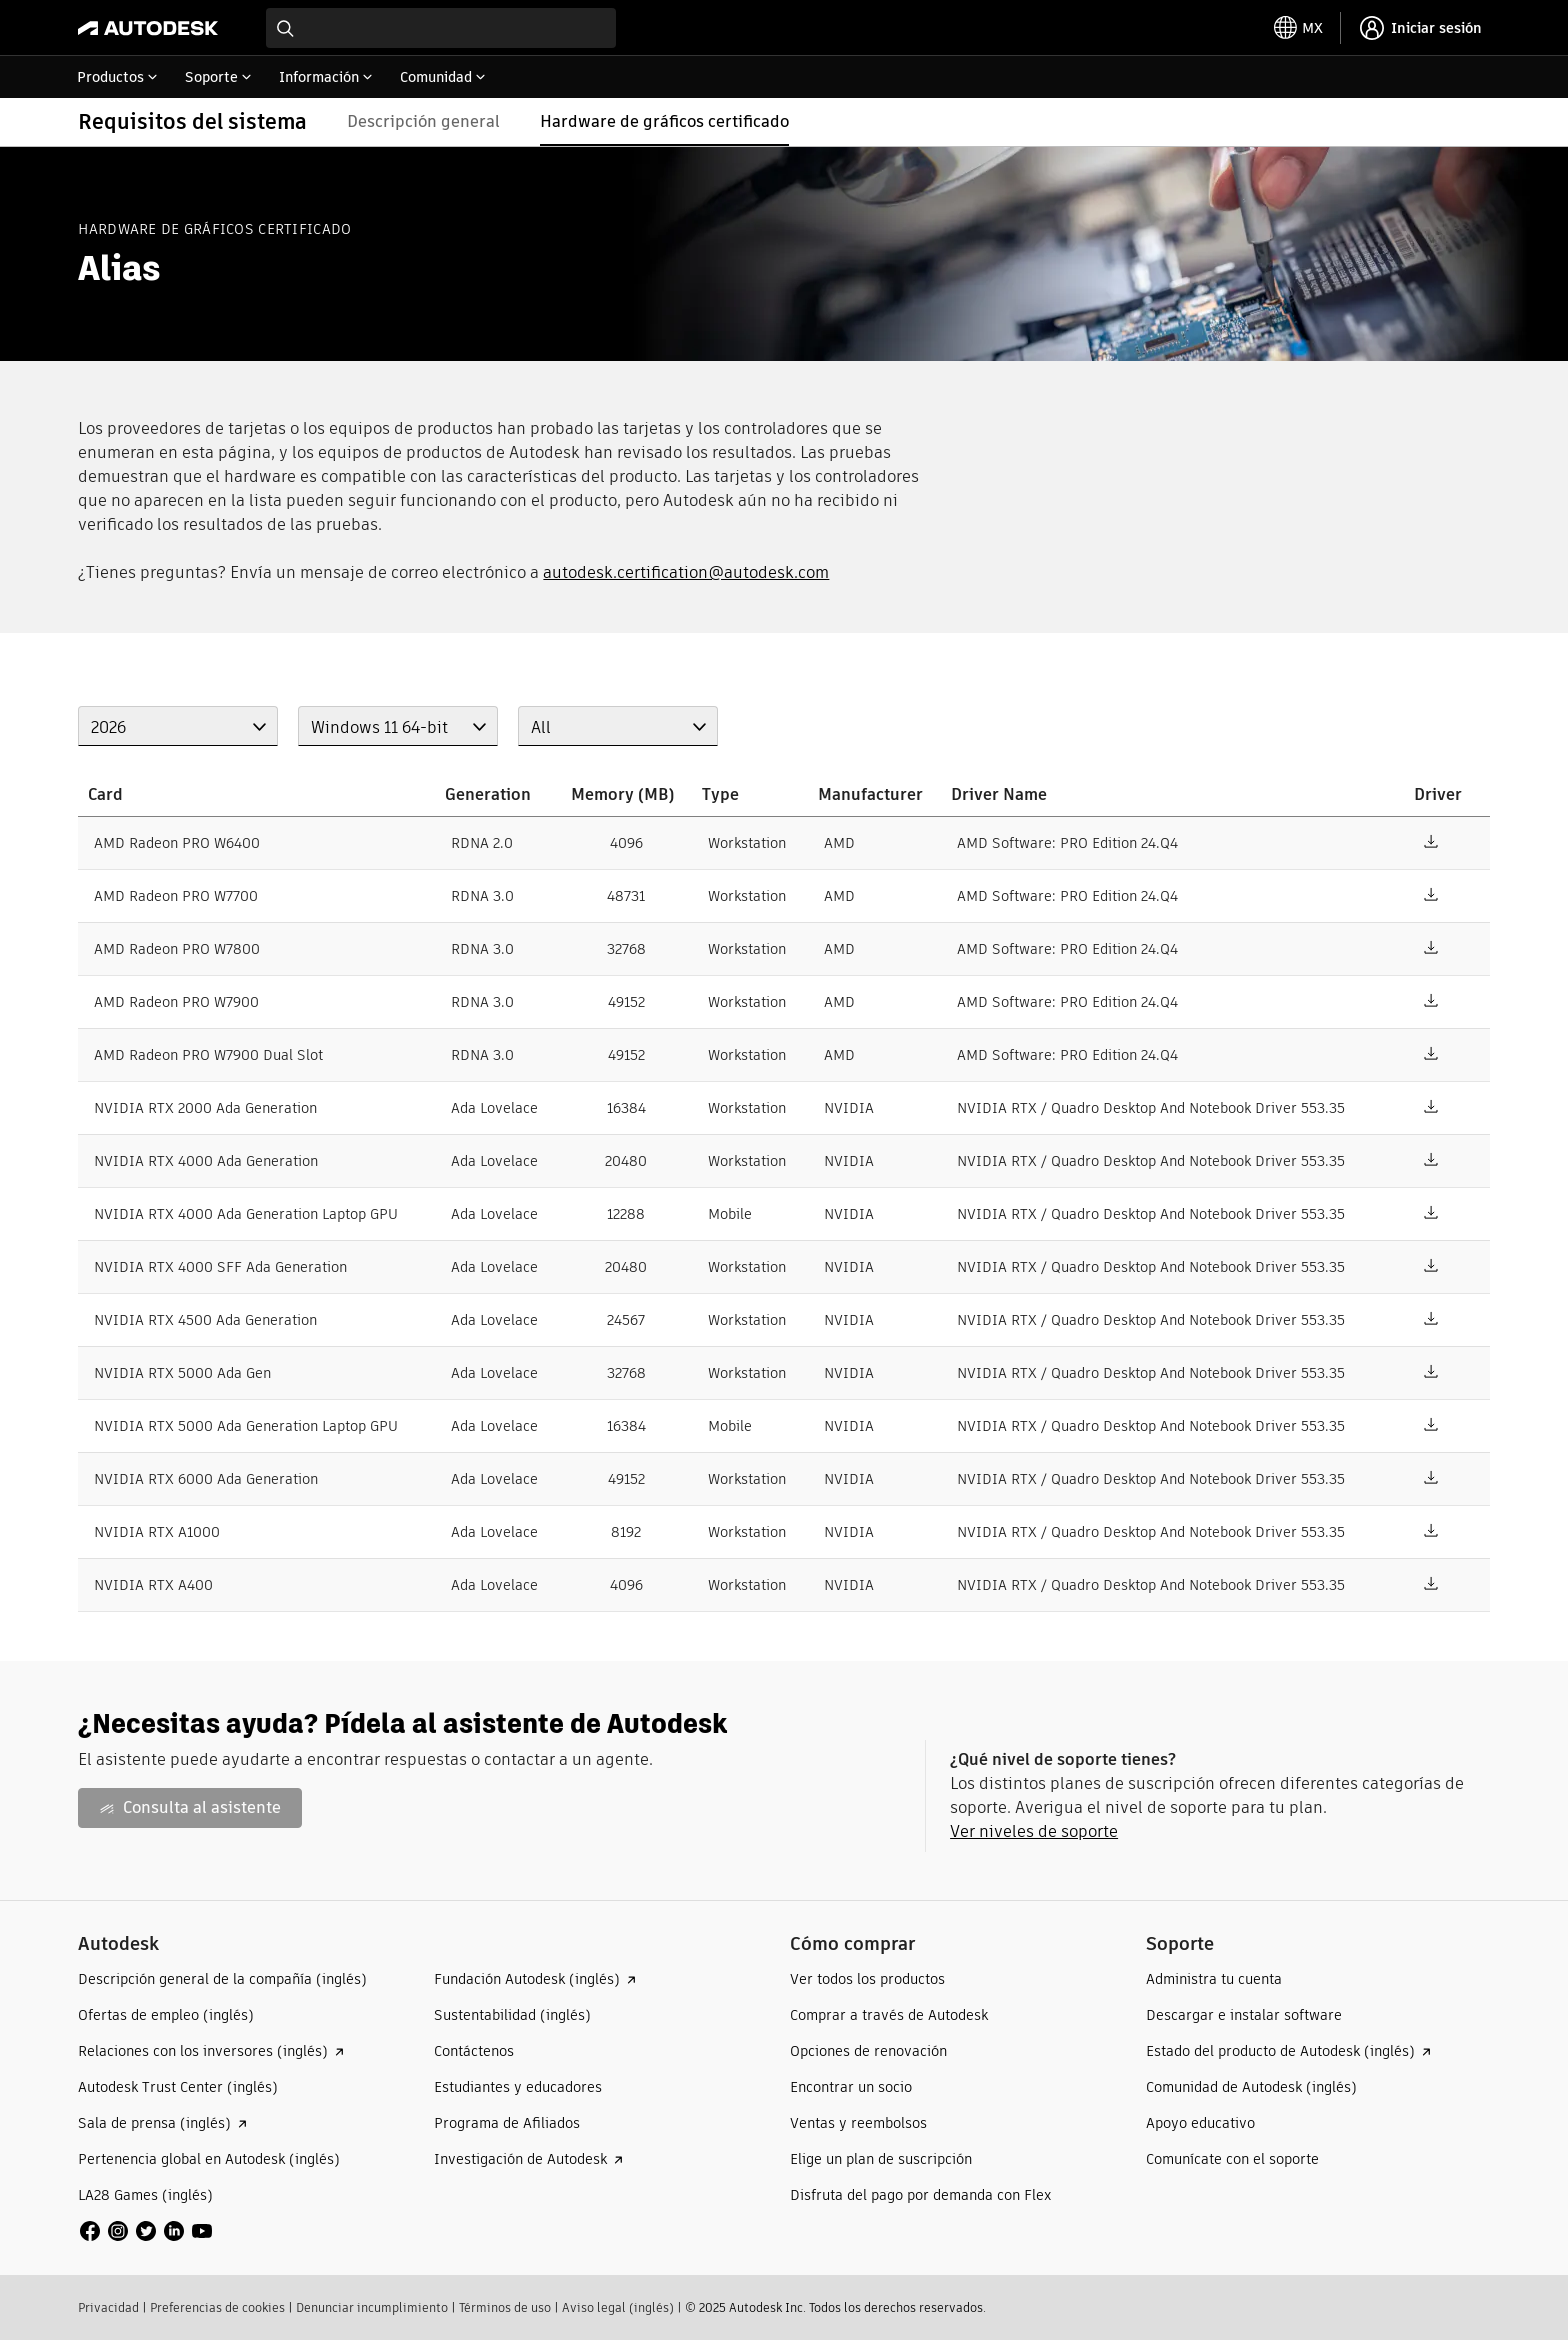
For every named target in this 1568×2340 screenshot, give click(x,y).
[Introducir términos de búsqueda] (441, 28)
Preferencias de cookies (217, 2307)
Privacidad (108, 2307)
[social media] (146, 2231)
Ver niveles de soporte (1034, 1831)
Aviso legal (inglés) (618, 2307)
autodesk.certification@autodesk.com (686, 572)
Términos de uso (505, 2307)
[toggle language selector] (1298, 28)
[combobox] (441, 28)
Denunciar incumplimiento (372, 2307)
